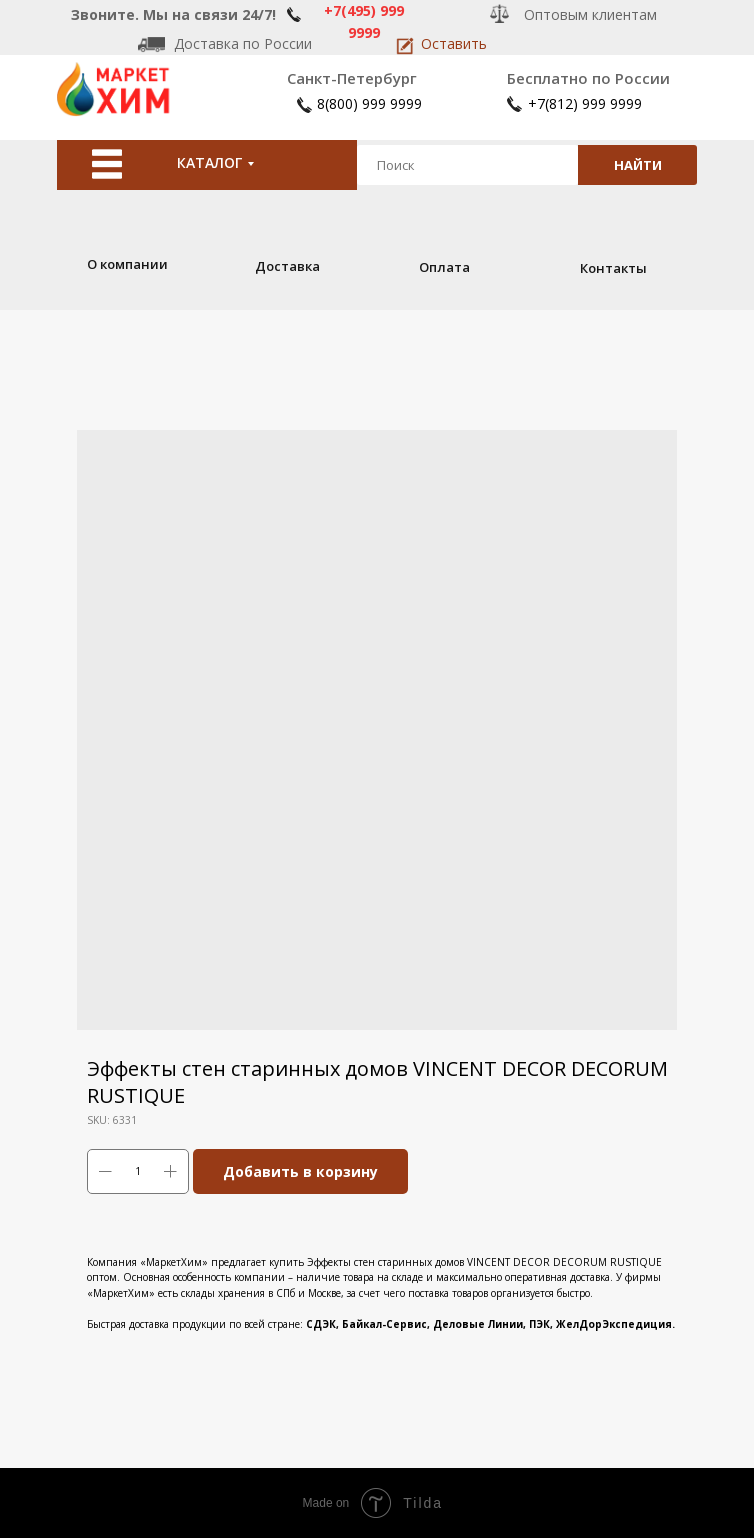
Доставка (287, 266)
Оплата (444, 267)
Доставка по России (243, 43)
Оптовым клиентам (590, 14)
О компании (127, 264)
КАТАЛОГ (209, 162)
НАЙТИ (638, 165)
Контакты (613, 268)
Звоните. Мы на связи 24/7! (173, 14)
